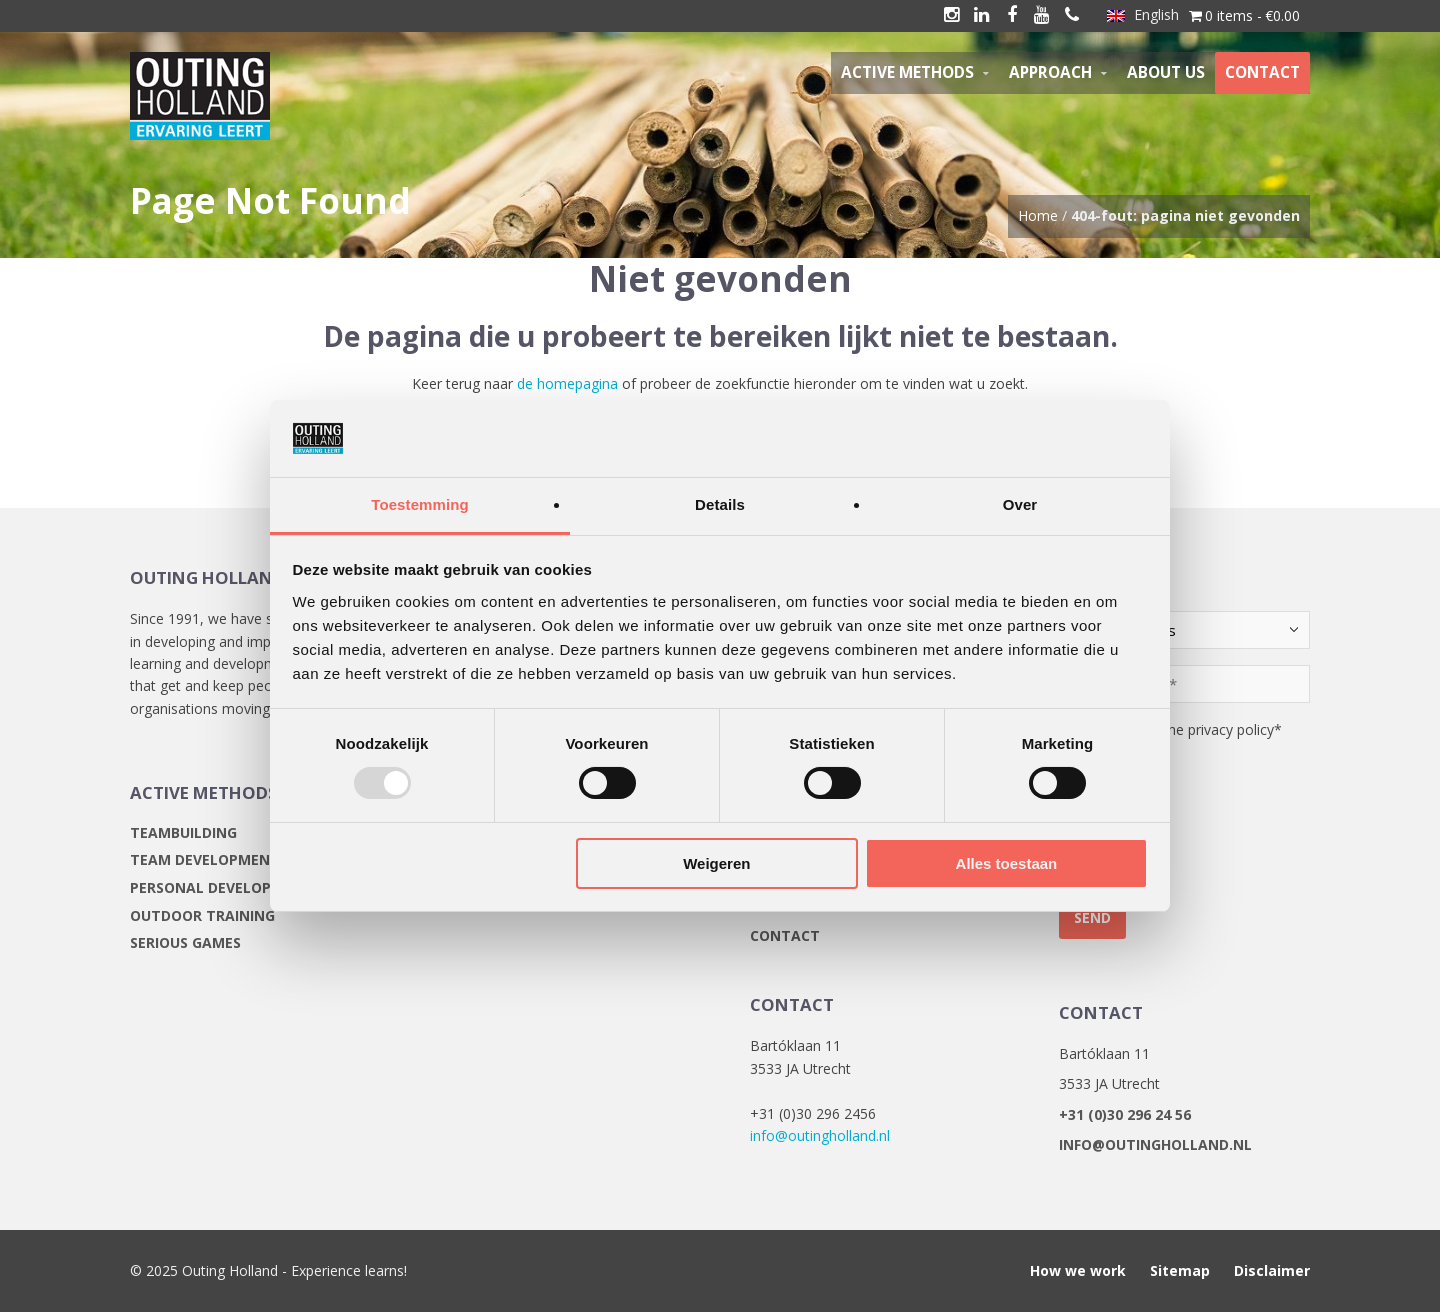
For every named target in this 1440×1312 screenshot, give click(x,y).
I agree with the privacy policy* (1182, 729)
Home (1038, 215)
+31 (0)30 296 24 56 (1125, 1114)
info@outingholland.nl (820, 1135)
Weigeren (716, 863)
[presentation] (1211, 830)
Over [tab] (1020, 504)
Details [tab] (720, 504)
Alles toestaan (1007, 863)
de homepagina (567, 383)
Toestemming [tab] (420, 504)
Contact (785, 935)
